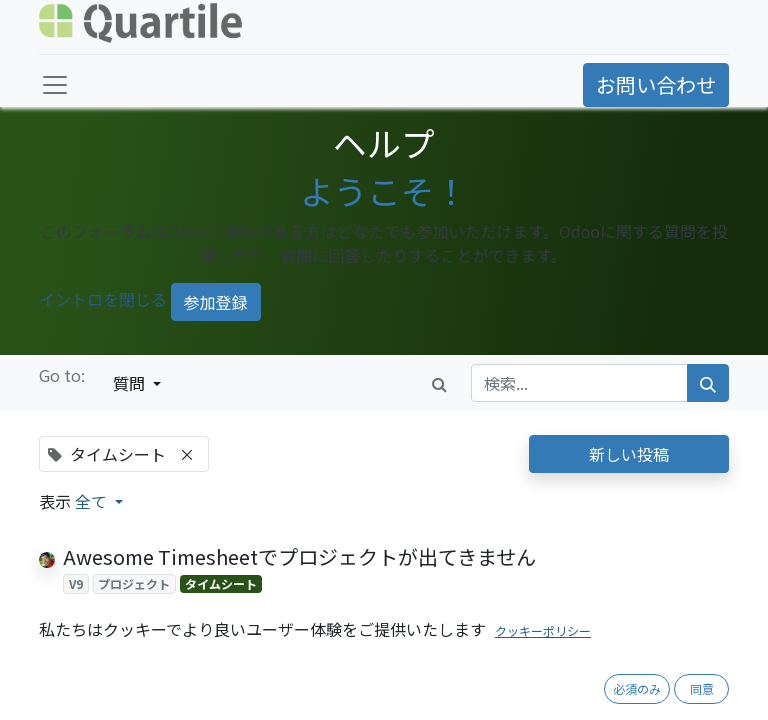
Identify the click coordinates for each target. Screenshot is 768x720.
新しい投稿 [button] (629, 454)
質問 (131, 383)
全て (93, 501)
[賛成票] (72, 609)
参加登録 (216, 302)
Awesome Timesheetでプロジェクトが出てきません (299, 556)
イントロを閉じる (103, 300)
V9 (76, 583)
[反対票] (103, 609)
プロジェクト (134, 583)
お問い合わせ (656, 84)
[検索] (708, 383)
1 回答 (447, 609)
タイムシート (221, 583)
